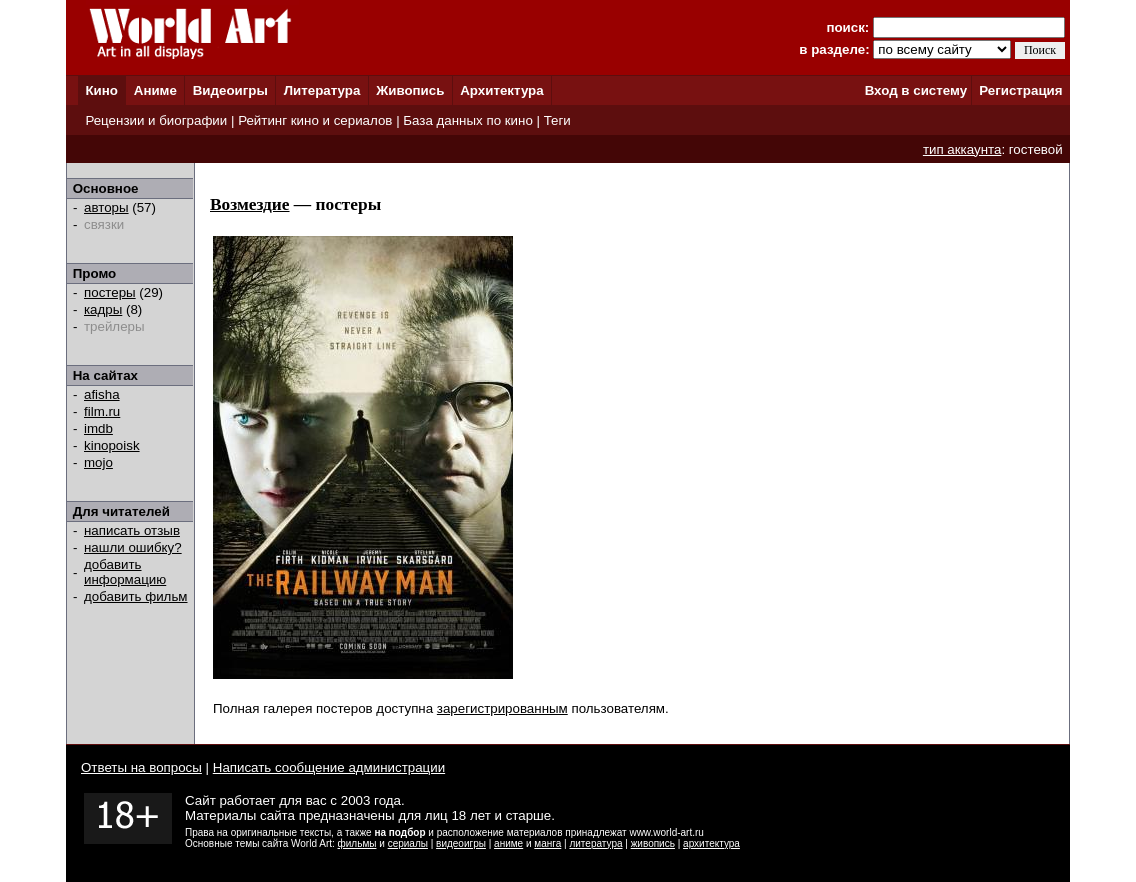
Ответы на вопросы (141, 767)
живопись (653, 843)
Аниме (155, 90)
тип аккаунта (962, 149)
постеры (110, 292)
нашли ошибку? (133, 547)
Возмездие (250, 204)
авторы (106, 207)
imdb (98, 428)
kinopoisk (112, 445)
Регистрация (1020, 90)
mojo (98, 462)
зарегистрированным (502, 708)
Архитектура (501, 90)
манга (547, 843)
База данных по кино (467, 120)
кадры (103, 309)
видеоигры (461, 843)
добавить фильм (136, 596)
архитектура (711, 843)
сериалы (408, 843)
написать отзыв (132, 530)
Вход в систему (916, 90)
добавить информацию (125, 572)
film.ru (102, 411)
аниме (508, 843)
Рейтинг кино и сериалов (315, 120)
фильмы (357, 843)
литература (595, 843)
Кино (101, 90)
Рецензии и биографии (156, 120)
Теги (557, 120)
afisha (102, 394)
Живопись (410, 90)
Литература (322, 90)
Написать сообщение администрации (329, 767)
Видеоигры (230, 90)
